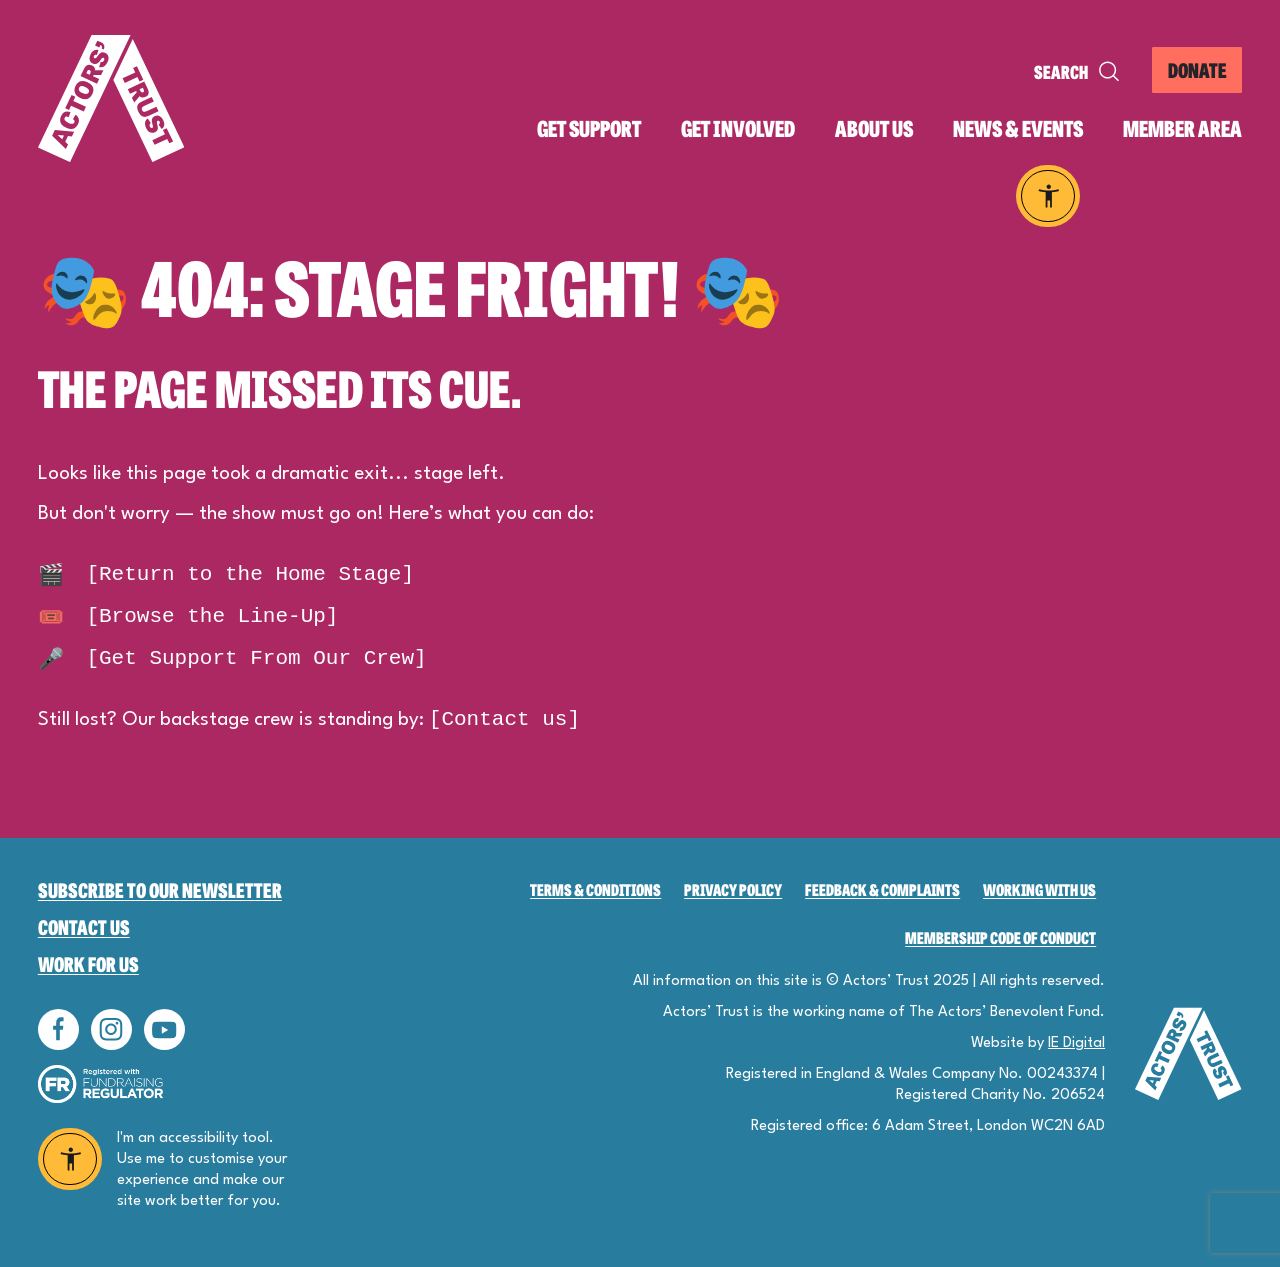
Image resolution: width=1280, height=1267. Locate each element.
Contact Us (84, 926)
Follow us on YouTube (164, 1029)
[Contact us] (504, 719)
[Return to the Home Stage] (226, 574)
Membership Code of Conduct (1000, 937)
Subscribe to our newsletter (160, 889)
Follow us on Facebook (58, 1029)
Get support (589, 128)
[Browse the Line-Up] (188, 616)
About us (874, 128)
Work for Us (88, 963)
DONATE (1197, 69)
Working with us (1039, 889)
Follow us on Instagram (111, 1029)
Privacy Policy (733, 889)
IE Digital (1076, 1043)
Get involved (738, 128)
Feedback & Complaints (882, 889)
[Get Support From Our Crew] (232, 658)
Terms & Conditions (595, 889)
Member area (1182, 128)
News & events (1018, 128)
